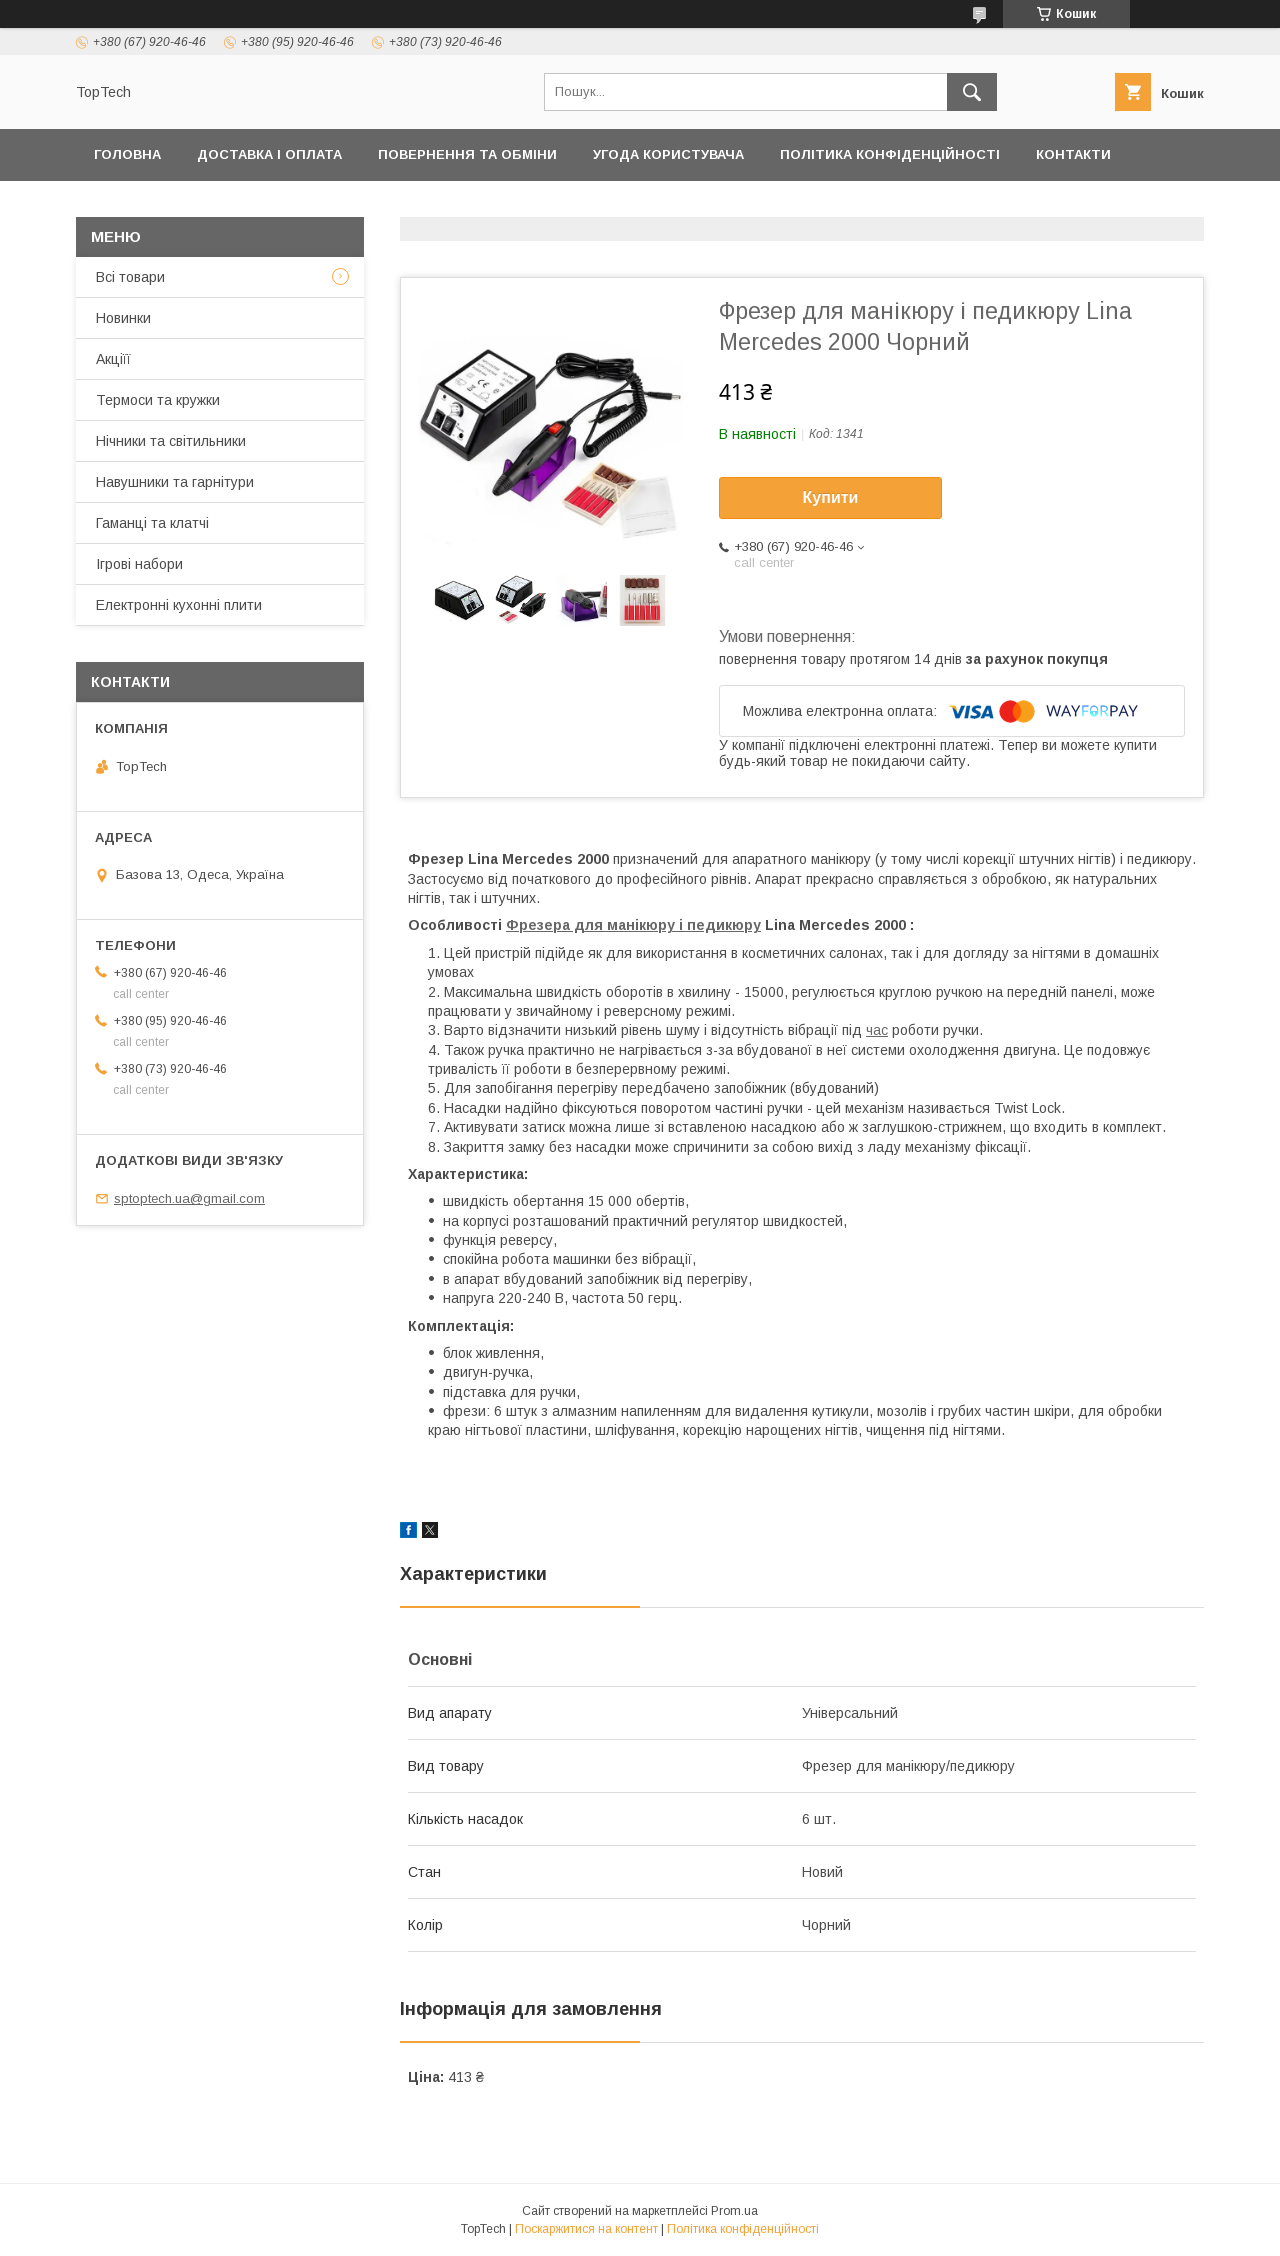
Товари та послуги (168, 206)
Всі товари (130, 277)
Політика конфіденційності (890, 154)
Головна (127, 154)
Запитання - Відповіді (950, 206)
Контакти (1073, 154)
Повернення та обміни (467, 154)
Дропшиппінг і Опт (373, 206)
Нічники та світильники (171, 441)
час (877, 1030)
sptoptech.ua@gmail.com (189, 1198)
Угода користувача (668, 154)
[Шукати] (972, 92)
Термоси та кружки (158, 400)
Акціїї (113, 359)
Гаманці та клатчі (152, 523)
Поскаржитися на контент (586, 2229)
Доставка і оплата (269, 154)
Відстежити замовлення (729, 206)
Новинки (123, 318)
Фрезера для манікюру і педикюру (633, 925)
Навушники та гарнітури (175, 482)
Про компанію (539, 206)
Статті (1097, 206)
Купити (831, 497)
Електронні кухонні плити (179, 605)
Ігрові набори (139, 564)
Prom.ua (734, 2211)
